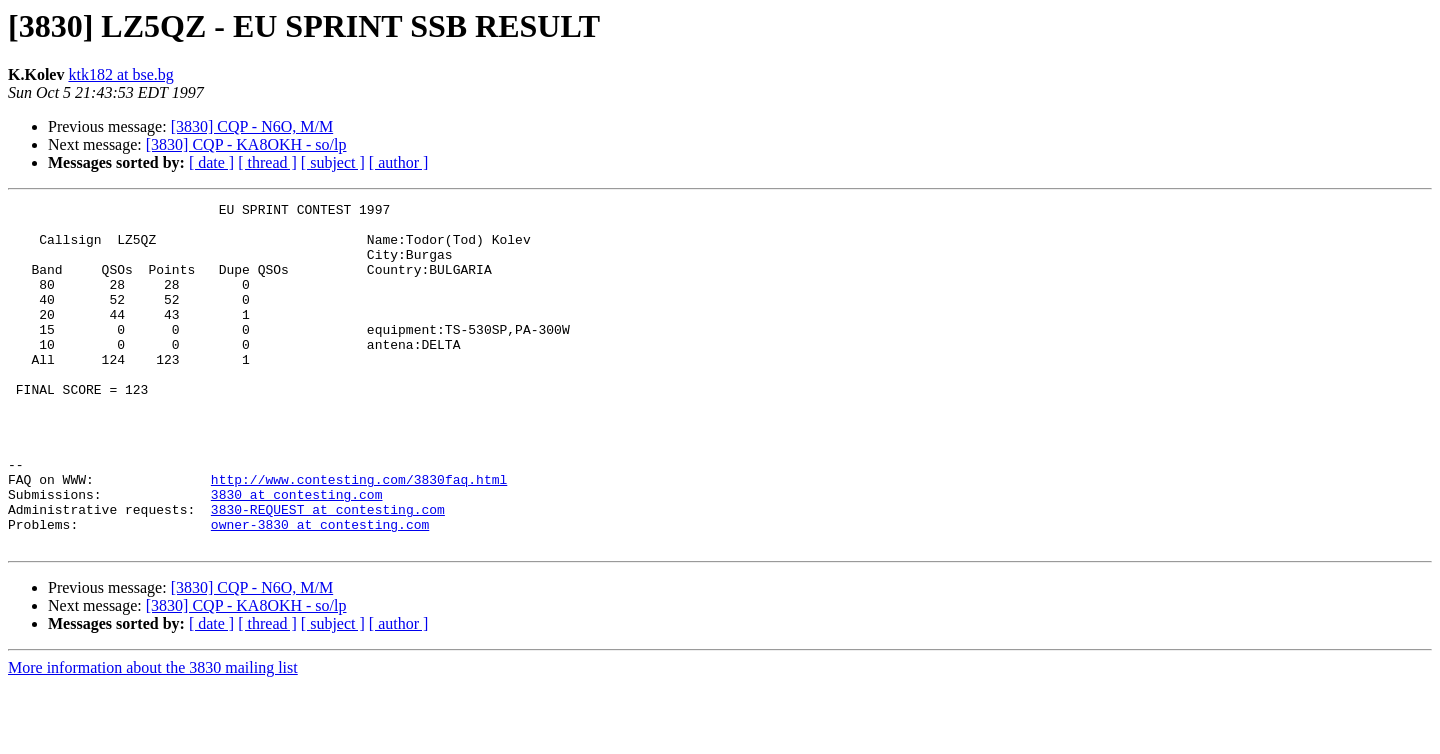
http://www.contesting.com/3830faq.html (359, 536)
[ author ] (399, 162)
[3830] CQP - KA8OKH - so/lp (246, 144)
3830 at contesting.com (297, 554)
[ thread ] (267, 162)
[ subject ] (333, 162)
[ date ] (211, 162)
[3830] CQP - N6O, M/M (252, 126)
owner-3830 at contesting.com (320, 590)
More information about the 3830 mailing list (153, 736)
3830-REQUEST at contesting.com (328, 572)
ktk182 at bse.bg (120, 74)
